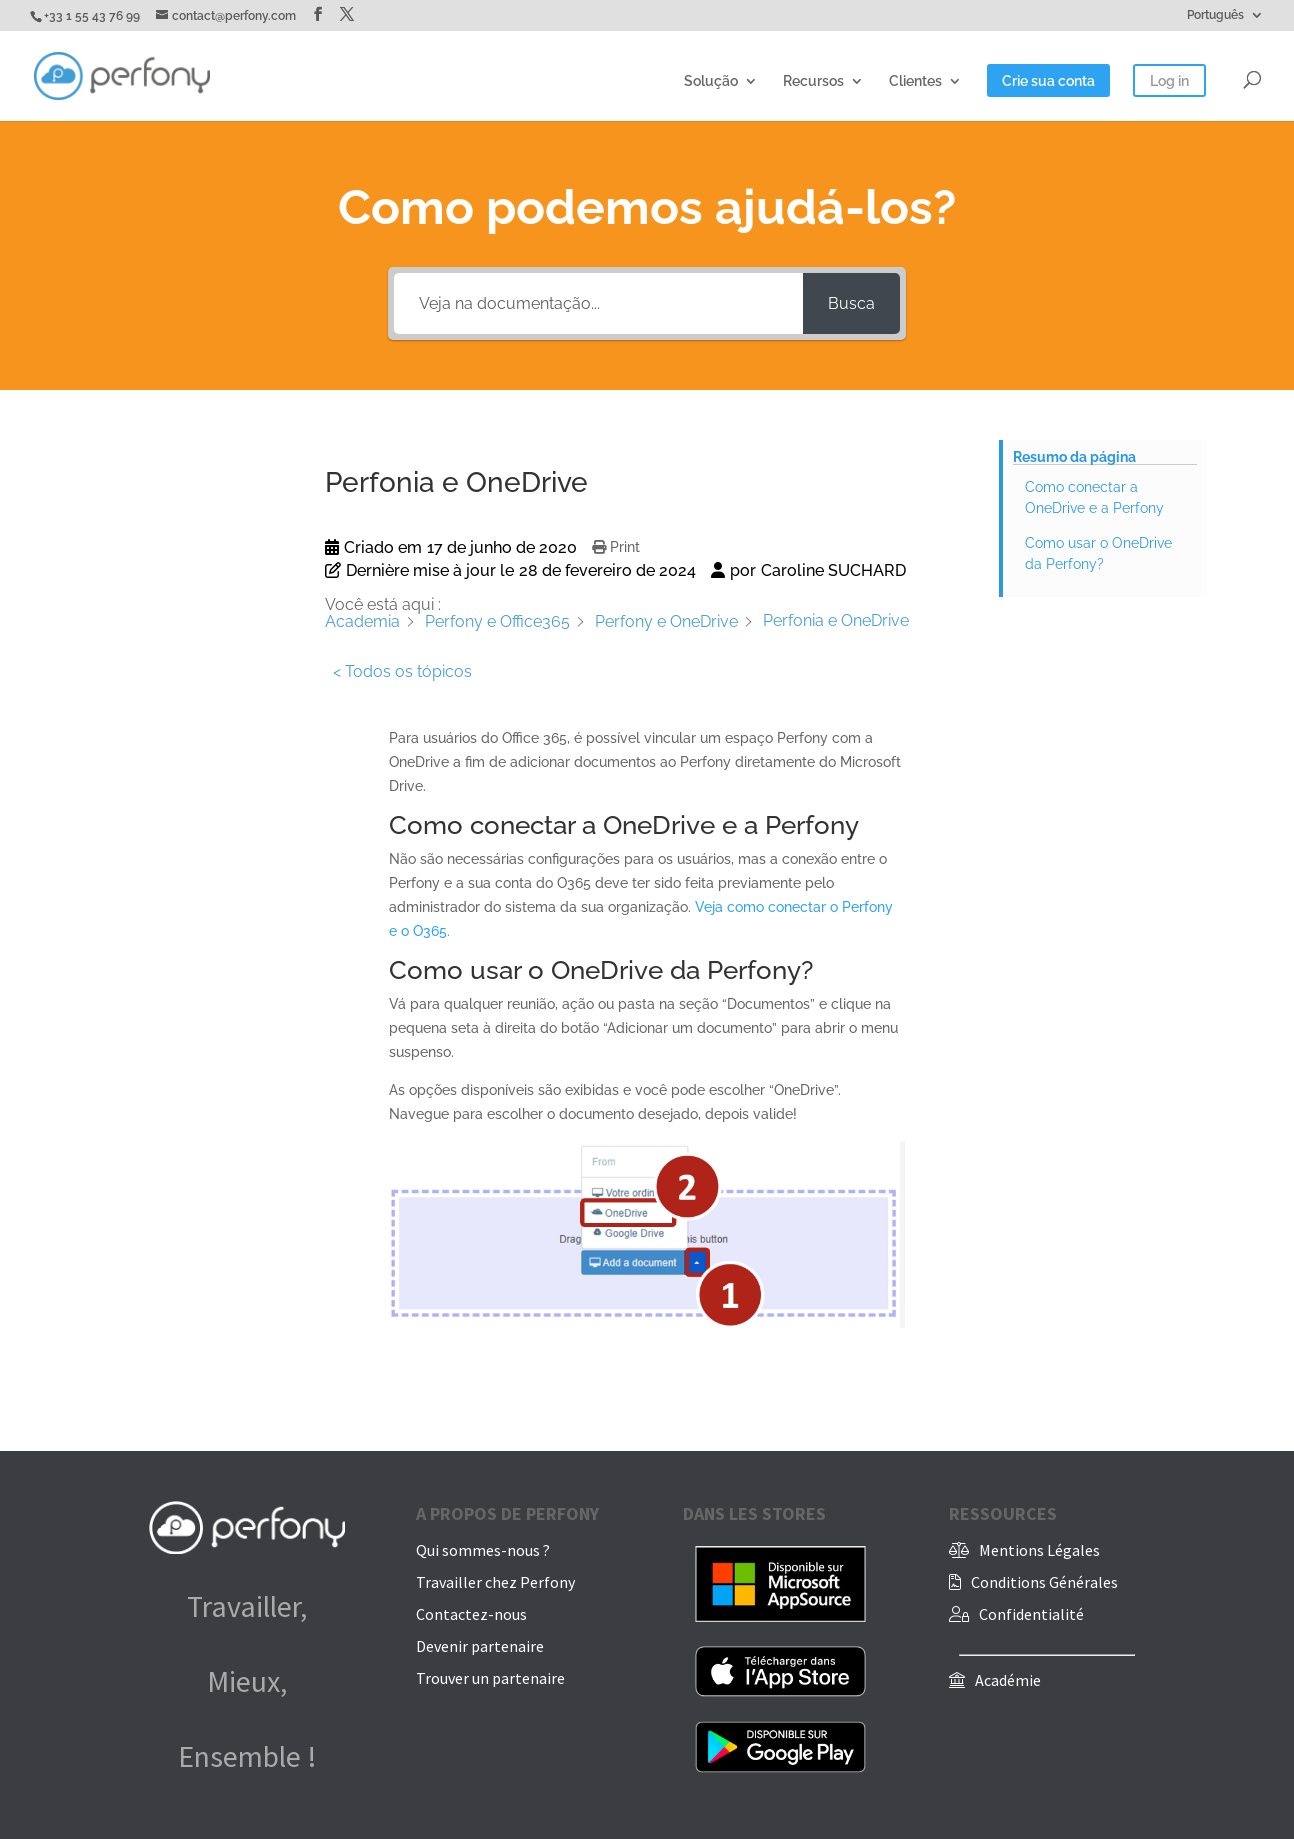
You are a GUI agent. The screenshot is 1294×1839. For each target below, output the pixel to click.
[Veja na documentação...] (598, 303)
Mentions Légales (1039, 1550)
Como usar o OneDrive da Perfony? (1098, 553)
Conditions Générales (1044, 1582)
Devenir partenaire (480, 1646)
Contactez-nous (471, 1614)
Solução (711, 81)
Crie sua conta (1048, 81)
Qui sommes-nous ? (483, 1550)
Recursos (813, 81)
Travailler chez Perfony (495, 1582)
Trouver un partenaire (490, 1678)
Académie (1008, 1680)
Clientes (915, 81)
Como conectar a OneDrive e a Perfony (1094, 497)
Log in (1169, 81)
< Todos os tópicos (402, 671)
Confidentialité (1031, 1614)
